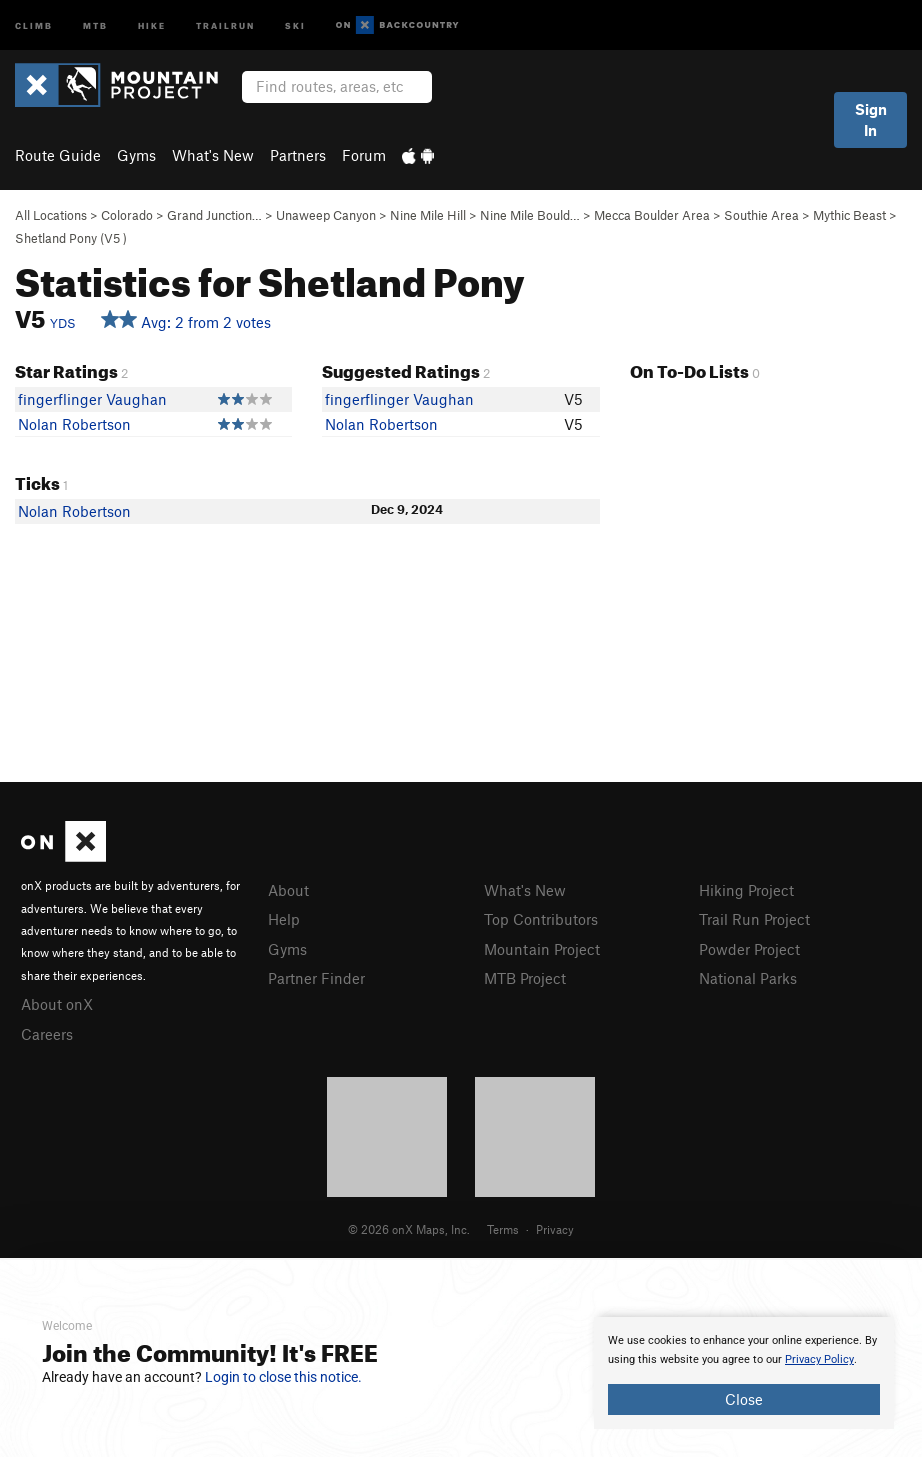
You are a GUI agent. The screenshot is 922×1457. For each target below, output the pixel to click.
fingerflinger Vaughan (92, 399)
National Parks (748, 978)
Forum (364, 155)
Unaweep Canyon (326, 215)
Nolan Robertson (74, 424)
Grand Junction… (214, 215)
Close (744, 1399)
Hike (152, 24)
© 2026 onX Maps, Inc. (409, 1229)
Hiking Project (746, 890)
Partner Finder (316, 978)
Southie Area (761, 215)
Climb (34, 24)
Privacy (555, 1229)
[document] (744, 1373)
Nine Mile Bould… (530, 215)
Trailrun (225, 24)
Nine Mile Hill (428, 215)
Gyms (136, 155)
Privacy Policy (819, 1359)
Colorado (127, 215)
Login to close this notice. (283, 1377)
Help (284, 919)
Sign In (871, 119)
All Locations (51, 215)
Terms (503, 1229)
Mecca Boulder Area (652, 215)
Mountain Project (542, 949)
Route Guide (58, 155)
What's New (213, 155)
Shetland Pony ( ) (71, 238)
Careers (47, 1034)
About (288, 890)
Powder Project (749, 949)
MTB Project (525, 978)
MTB (95, 24)
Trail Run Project (754, 919)
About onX (57, 1004)
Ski (295, 24)
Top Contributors (541, 919)
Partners (298, 155)
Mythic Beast (849, 215)
